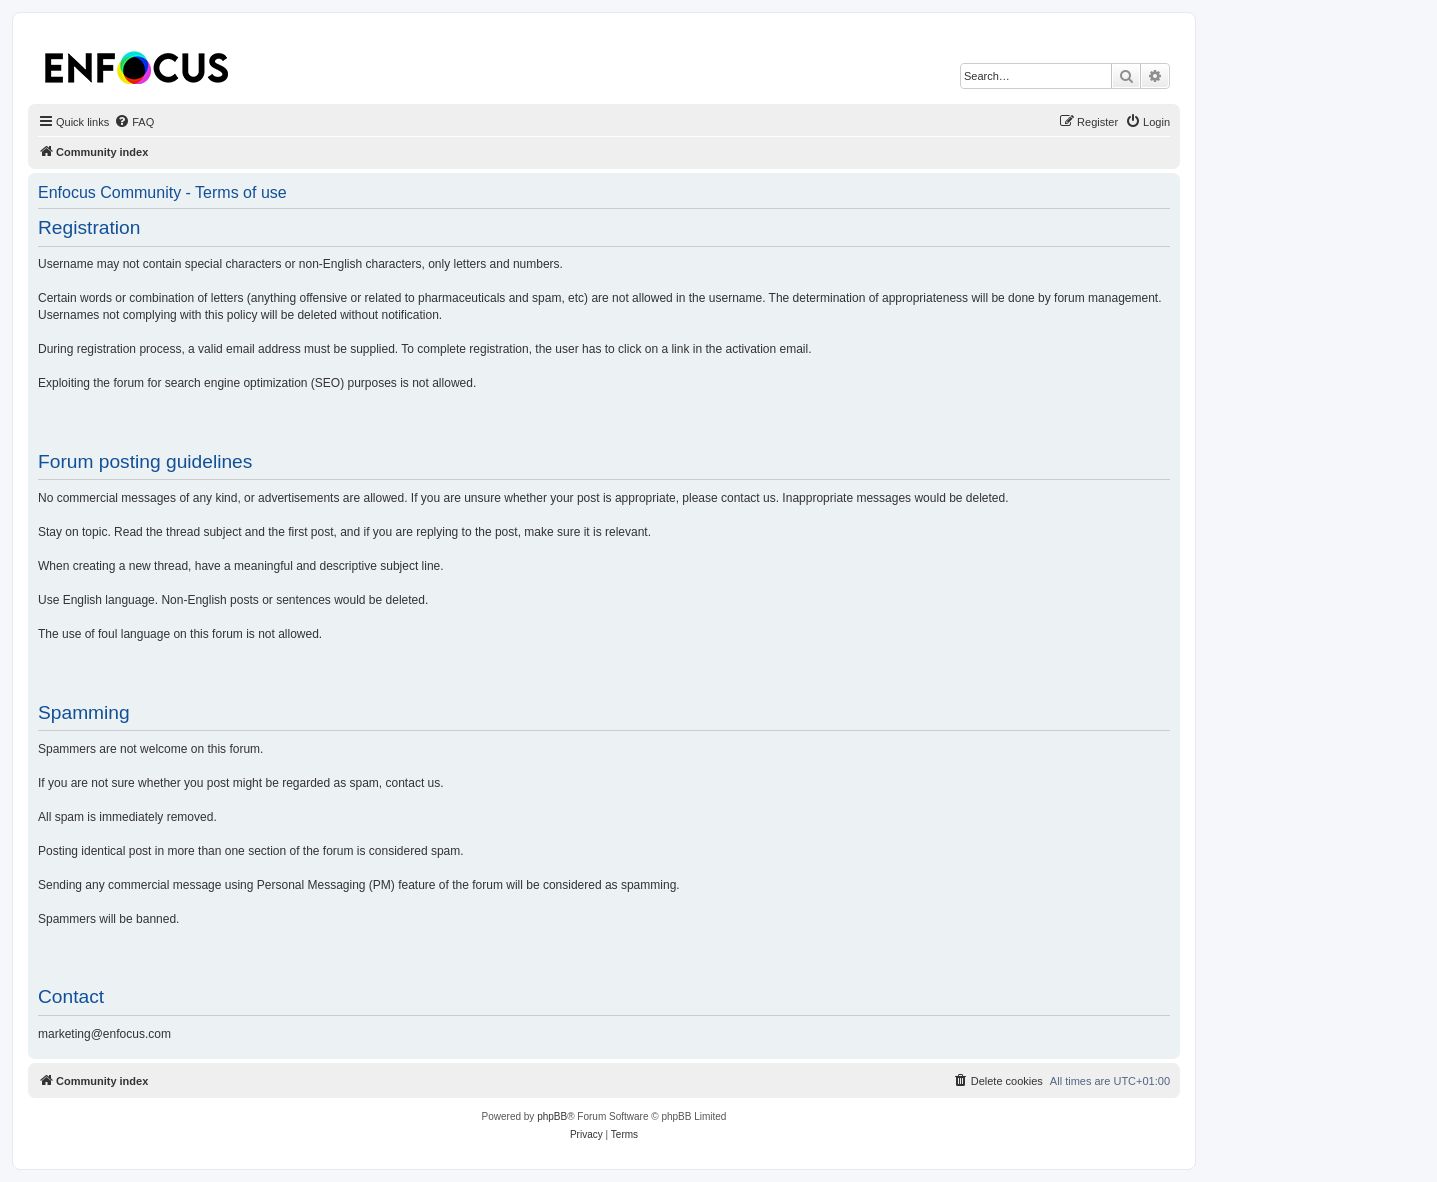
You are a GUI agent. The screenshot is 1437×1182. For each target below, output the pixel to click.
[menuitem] (134, 122)
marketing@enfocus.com (104, 1034)
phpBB (552, 1116)
